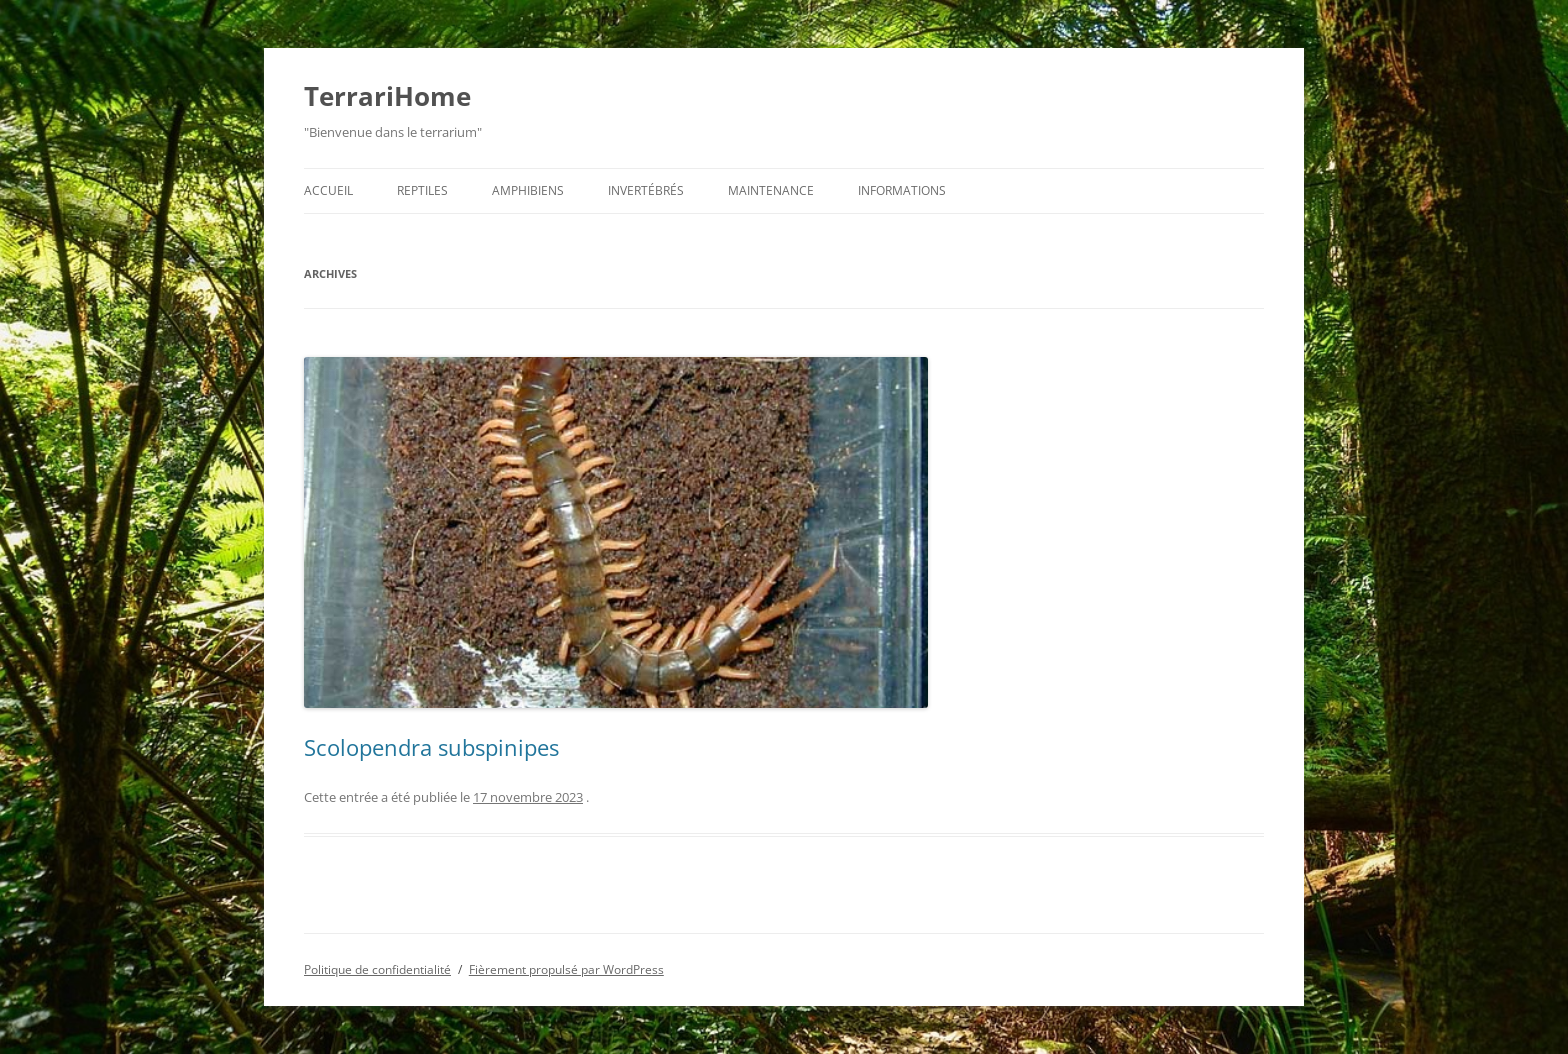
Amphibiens (528, 190)
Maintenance (771, 190)
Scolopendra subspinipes (431, 747)
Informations (902, 190)
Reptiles (422, 190)
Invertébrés (646, 190)
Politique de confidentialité (377, 969)
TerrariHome (387, 96)
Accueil (328, 190)
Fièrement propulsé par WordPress (566, 969)
